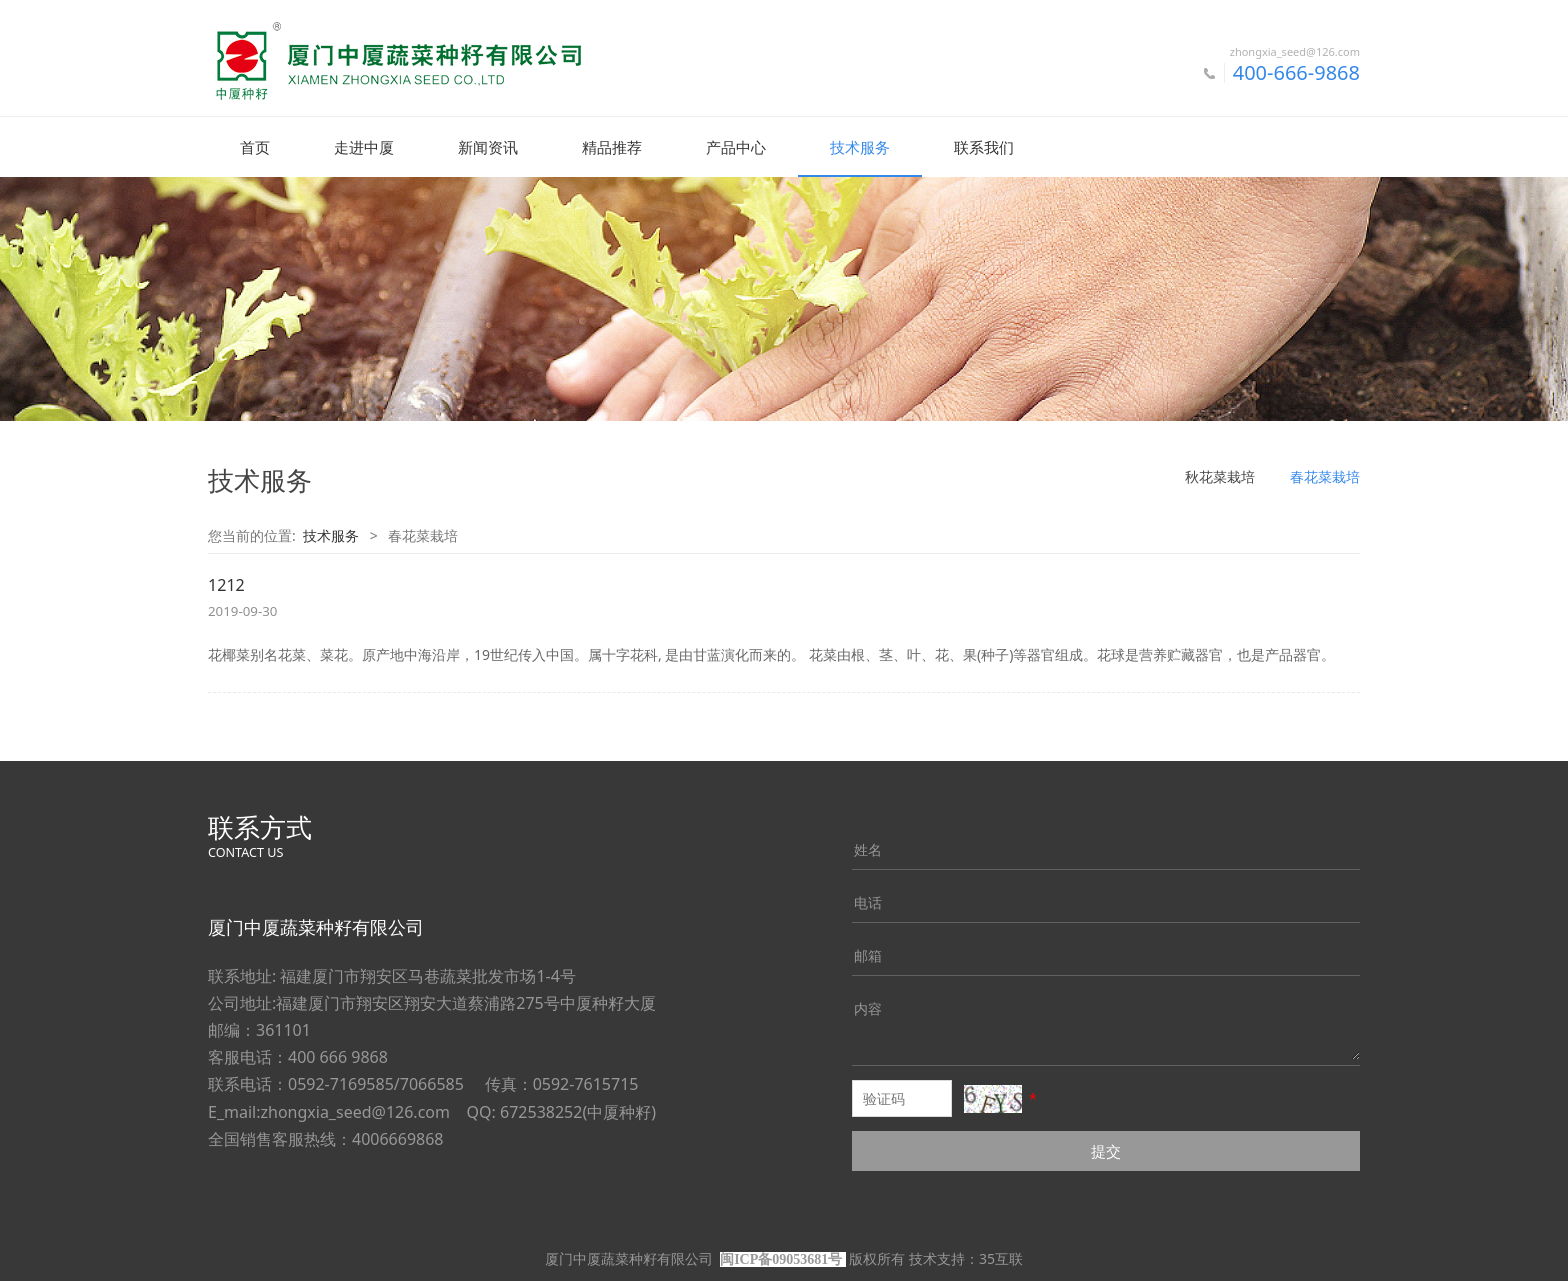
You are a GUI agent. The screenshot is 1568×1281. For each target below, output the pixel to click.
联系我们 (984, 147)
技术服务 (860, 147)
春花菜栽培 (1325, 475)
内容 (868, 1007)
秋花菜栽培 (1220, 475)
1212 (226, 584)
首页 (255, 147)
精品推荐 (612, 147)
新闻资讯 (488, 147)
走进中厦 (364, 147)
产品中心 (736, 147)
